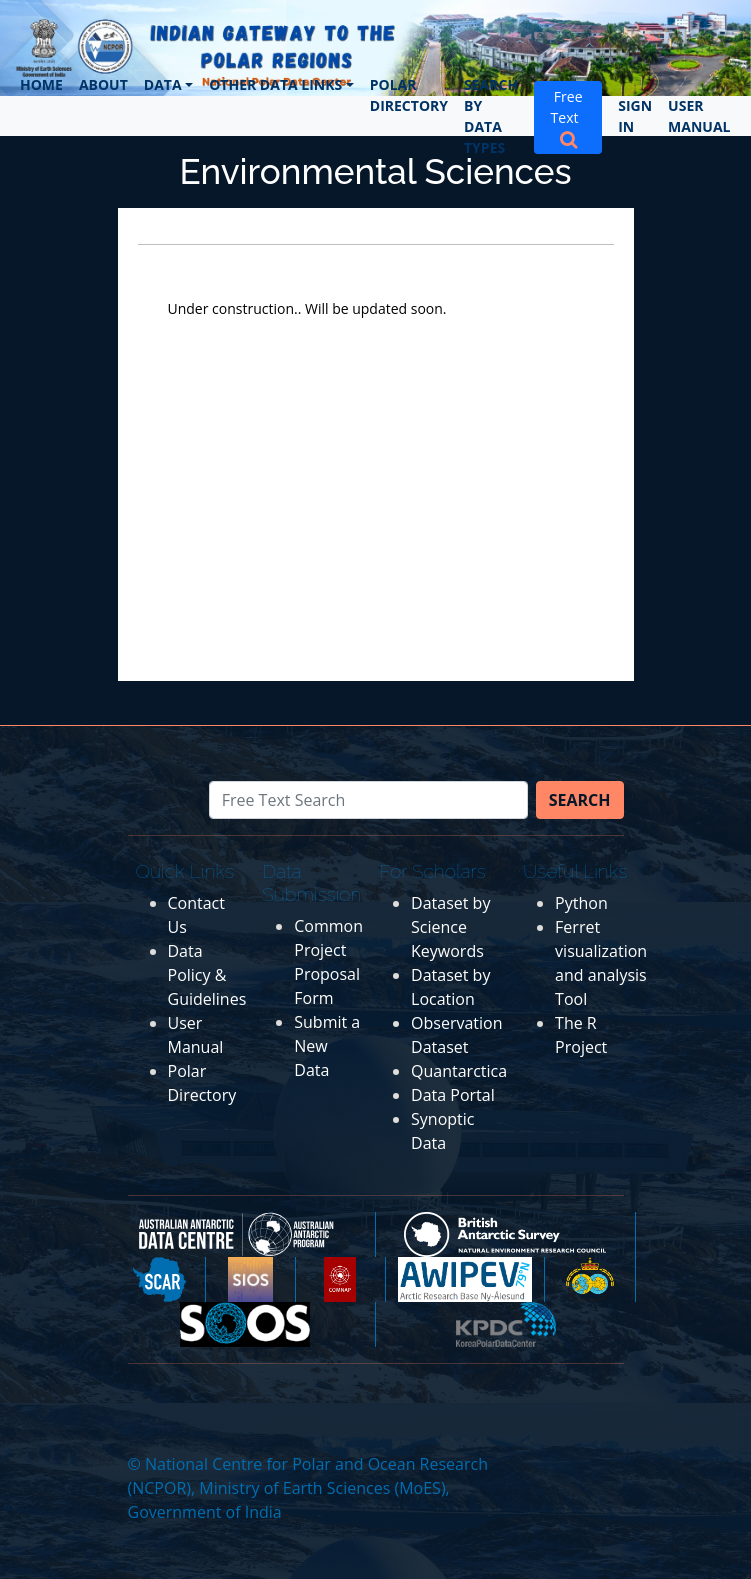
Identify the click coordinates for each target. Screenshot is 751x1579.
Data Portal (453, 1095)
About (103, 84)
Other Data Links (275, 84)
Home (41, 84)
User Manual (699, 116)
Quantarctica (459, 1071)
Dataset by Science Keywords (450, 927)
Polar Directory (409, 95)
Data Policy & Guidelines (207, 975)
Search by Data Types (491, 116)
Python (581, 903)
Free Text (568, 117)
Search (580, 800)
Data (163, 84)
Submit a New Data (327, 1046)
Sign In (635, 116)
